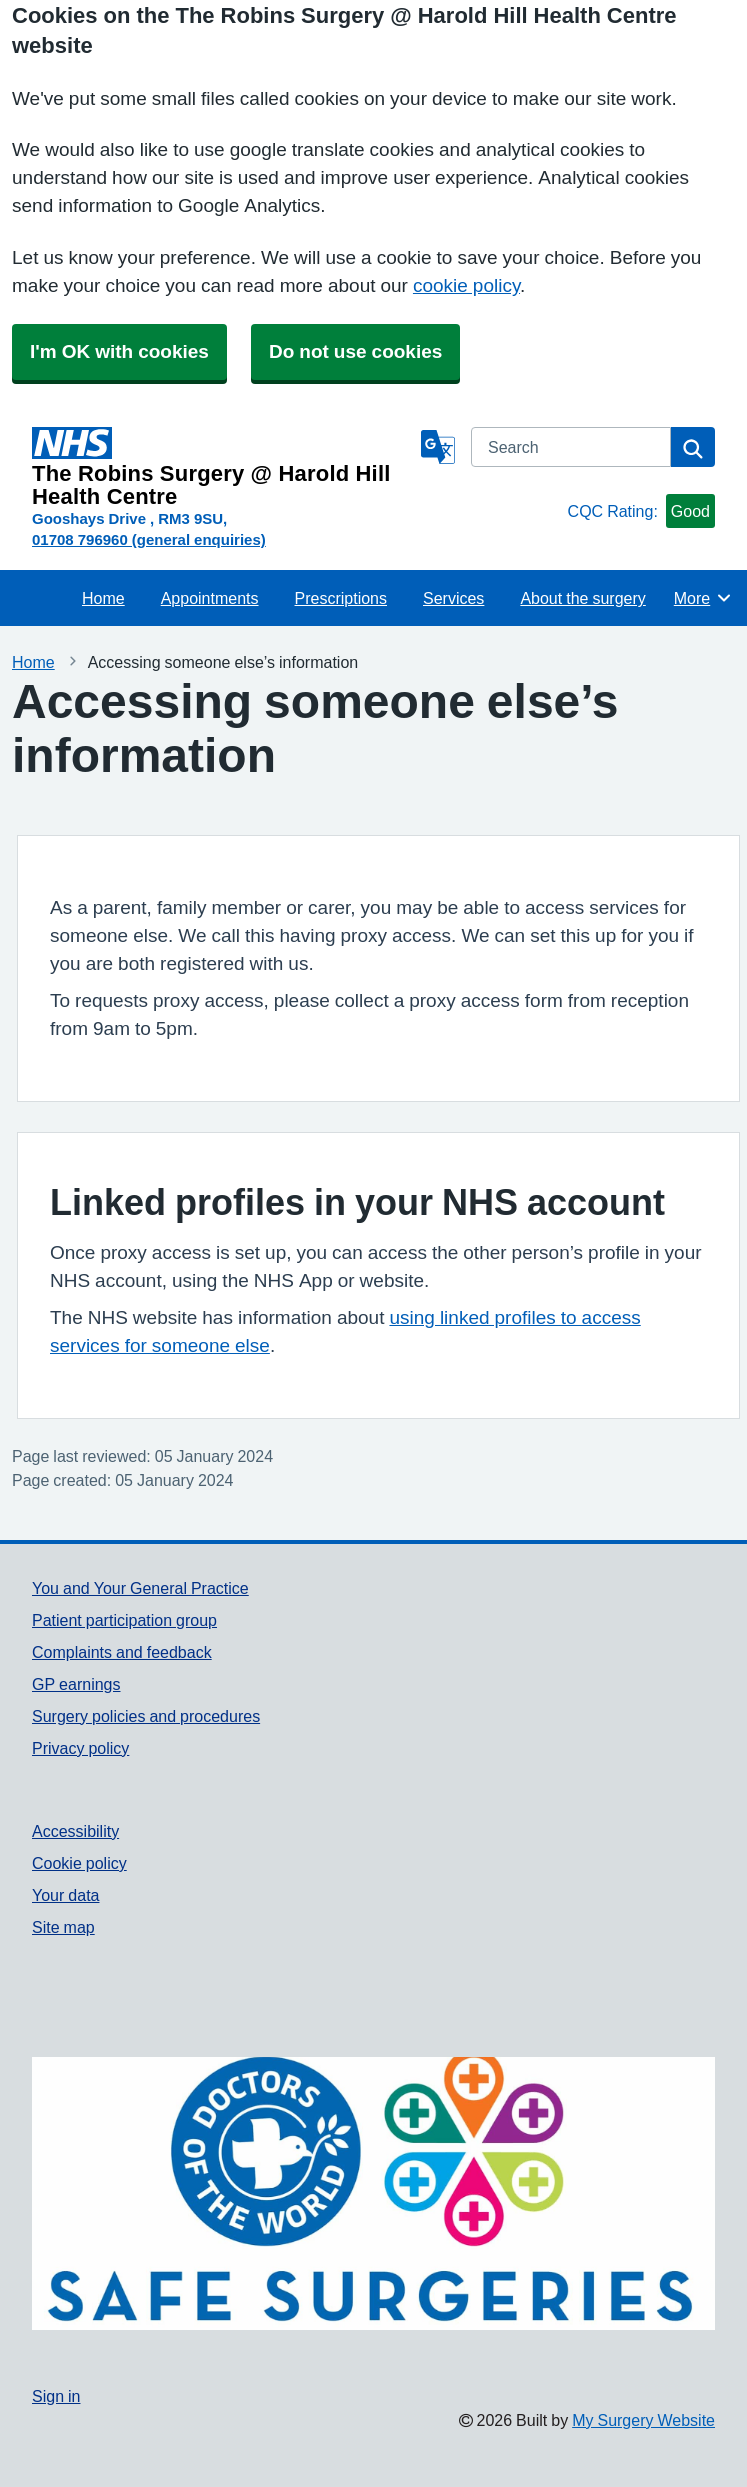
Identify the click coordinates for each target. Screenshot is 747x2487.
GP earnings (76, 1684)
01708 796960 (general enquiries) (149, 539)
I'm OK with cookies (119, 351)
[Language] (438, 447)
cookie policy (466, 285)
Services (453, 598)
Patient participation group (124, 1620)
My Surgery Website (643, 2420)
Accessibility (75, 1831)
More (703, 598)
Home (103, 598)
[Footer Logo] (373, 2193)
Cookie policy (79, 1863)
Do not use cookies (355, 351)
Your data (65, 1895)
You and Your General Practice (140, 1588)
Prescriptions (341, 598)
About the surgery (582, 598)
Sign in (56, 2396)
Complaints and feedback (122, 1652)
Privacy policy (80, 1748)
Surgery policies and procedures (146, 1716)
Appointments (210, 598)
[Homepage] (222, 467)
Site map (63, 1927)
